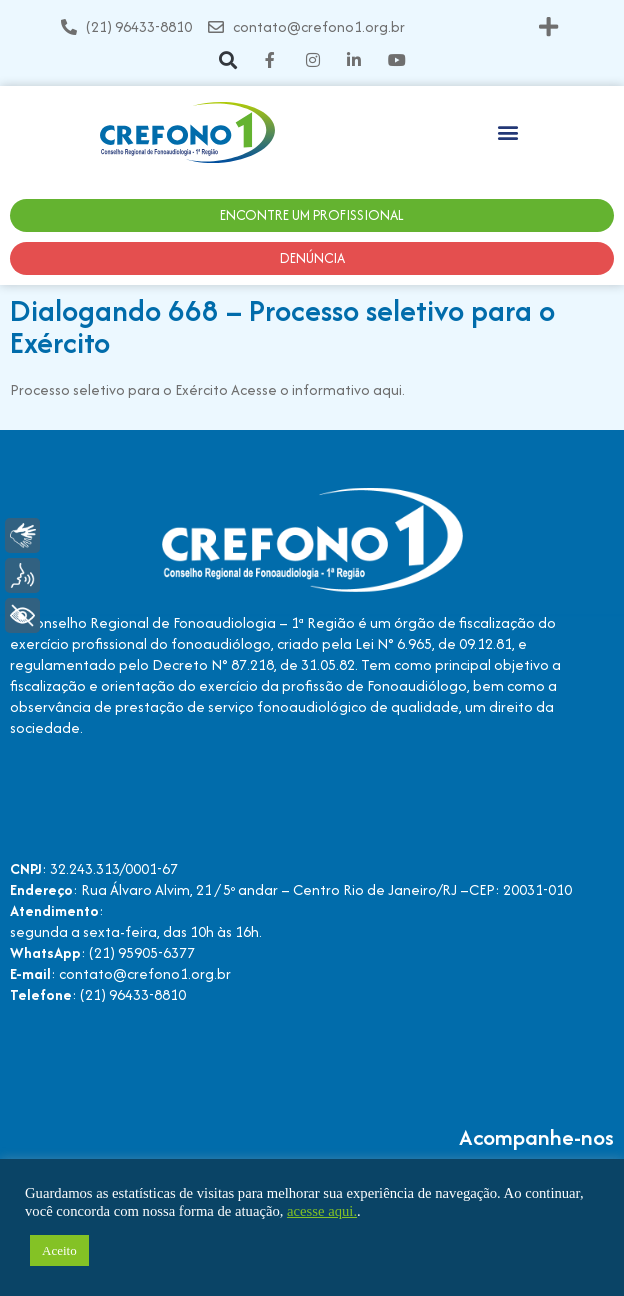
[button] (549, 26)
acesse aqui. (322, 1211)
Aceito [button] (59, 1250)
